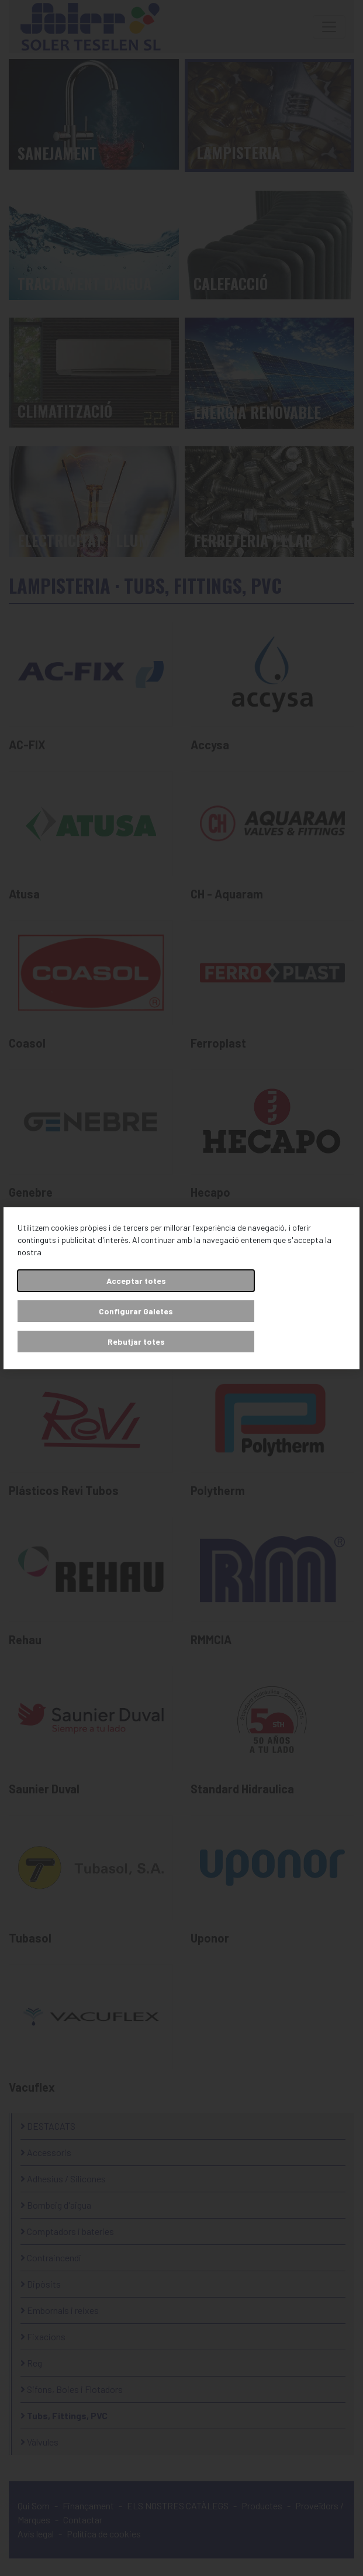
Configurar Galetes (136, 1311)
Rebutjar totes (136, 1341)
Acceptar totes (136, 1281)
